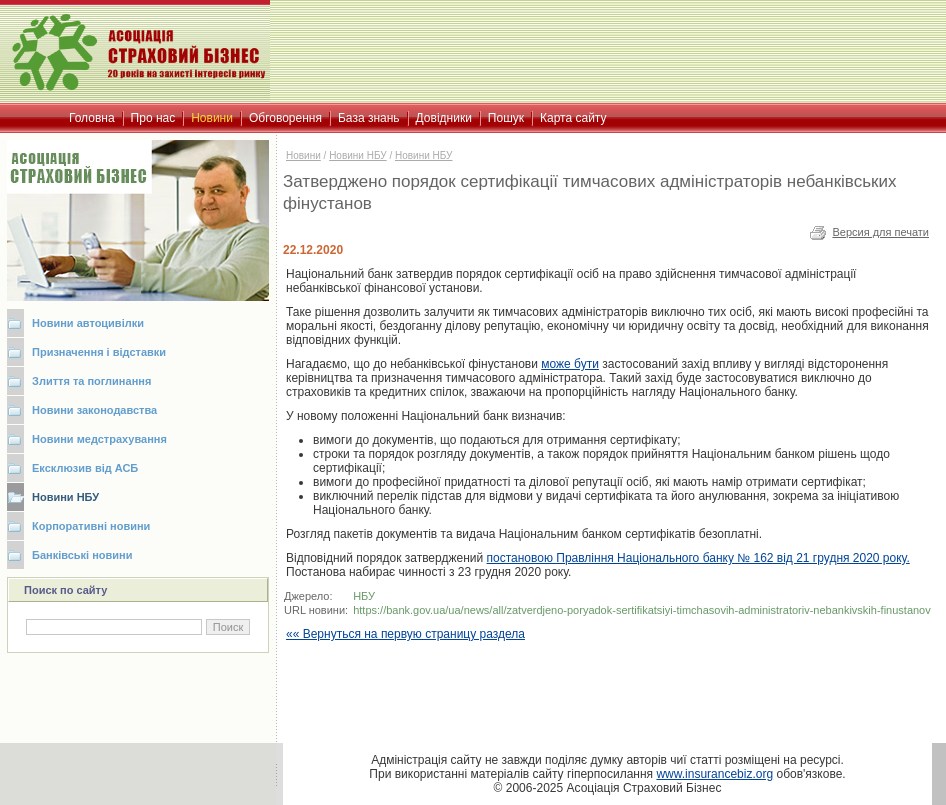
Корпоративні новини (91, 526)
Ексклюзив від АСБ (85, 468)
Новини (303, 155)
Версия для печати (880, 232)
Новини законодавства (94, 410)
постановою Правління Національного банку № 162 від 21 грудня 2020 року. (698, 558)
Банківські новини (82, 555)
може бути (570, 364)
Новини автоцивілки (88, 323)
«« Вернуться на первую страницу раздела (405, 634)
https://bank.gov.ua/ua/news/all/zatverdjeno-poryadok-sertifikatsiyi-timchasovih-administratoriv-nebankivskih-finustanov (642, 610)
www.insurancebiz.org (714, 774)
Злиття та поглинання (91, 381)
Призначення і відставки (99, 352)
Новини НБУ (65, 497)
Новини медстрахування (99, 439)
